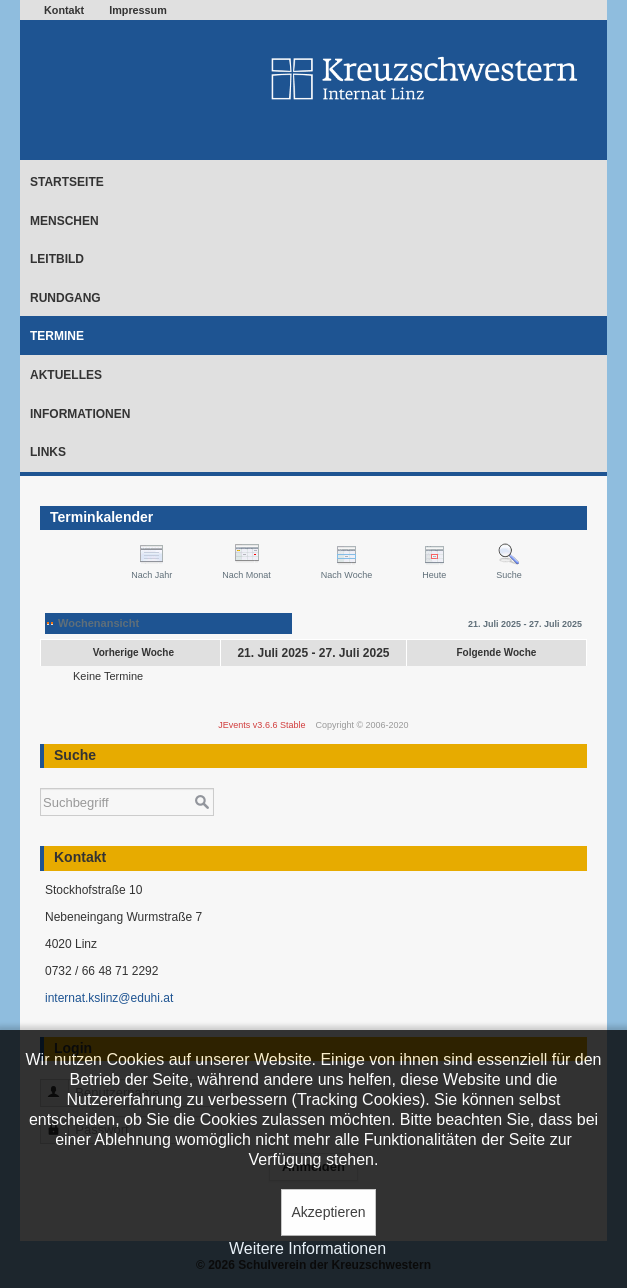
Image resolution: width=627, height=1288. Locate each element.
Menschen (64, 221)
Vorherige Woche (133, 652)
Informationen (80, 414)
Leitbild (57, 259)
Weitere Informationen (307, 1248)
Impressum (138, 10)
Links (48, 452)
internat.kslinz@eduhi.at (109, 998)
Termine (57, 336)
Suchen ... (40, 778)
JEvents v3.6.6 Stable (261, 725)
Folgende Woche (497, 652)
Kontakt (64, 10)
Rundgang (65, 298)
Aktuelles (66, 375)
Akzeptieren (329, 1212)
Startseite (67, 182)
